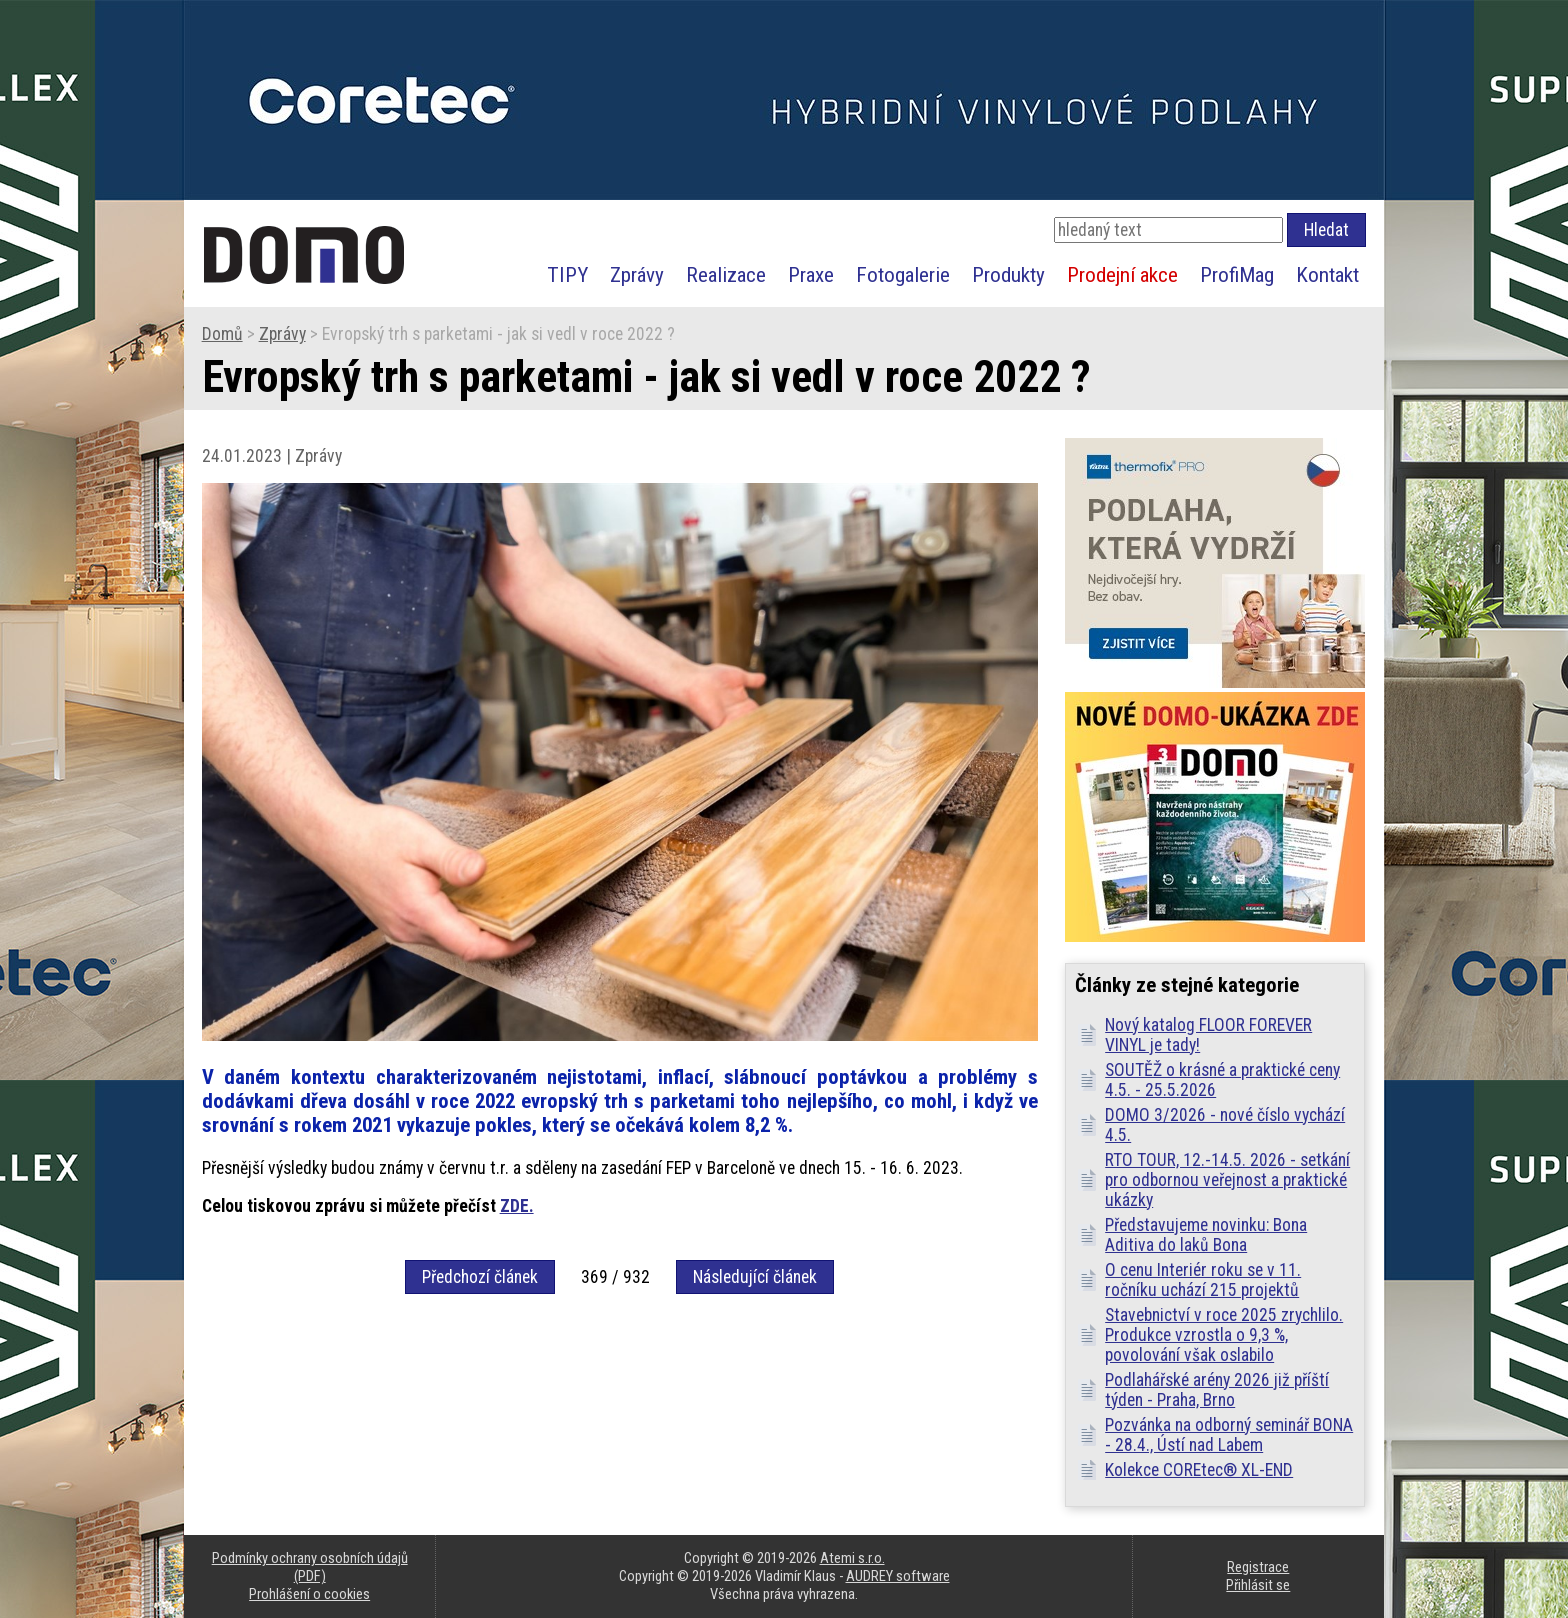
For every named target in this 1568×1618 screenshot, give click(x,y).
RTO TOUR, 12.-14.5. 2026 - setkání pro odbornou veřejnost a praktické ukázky (1227, 1180)
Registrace (1258, 1567)
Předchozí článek (480, 1277)
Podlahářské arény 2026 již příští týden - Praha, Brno (1217, 1390)
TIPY (567, 274)
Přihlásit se (1258, 1585)
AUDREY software (898, 1576)
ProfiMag (1237, 274)
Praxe (811, 274)
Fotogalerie (903, 274)
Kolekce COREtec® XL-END (1199, 1470)
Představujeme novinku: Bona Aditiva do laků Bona (1206, 1235)
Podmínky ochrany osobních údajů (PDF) (310, 1567)
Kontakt (1327, 274)
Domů (222, 334)
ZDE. (517, 1206)
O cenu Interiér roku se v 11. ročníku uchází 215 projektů (1203, 1280)
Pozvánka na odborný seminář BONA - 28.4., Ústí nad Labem (1229, 1435)
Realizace (726, 274)
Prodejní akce (1122, 274)
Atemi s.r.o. (852, 1558)
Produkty (1008, 274)
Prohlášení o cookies (309, 1594)
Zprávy (637, 274)
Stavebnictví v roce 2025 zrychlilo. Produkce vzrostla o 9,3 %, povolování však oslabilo (1224, 1335)
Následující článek (755, 1277)
